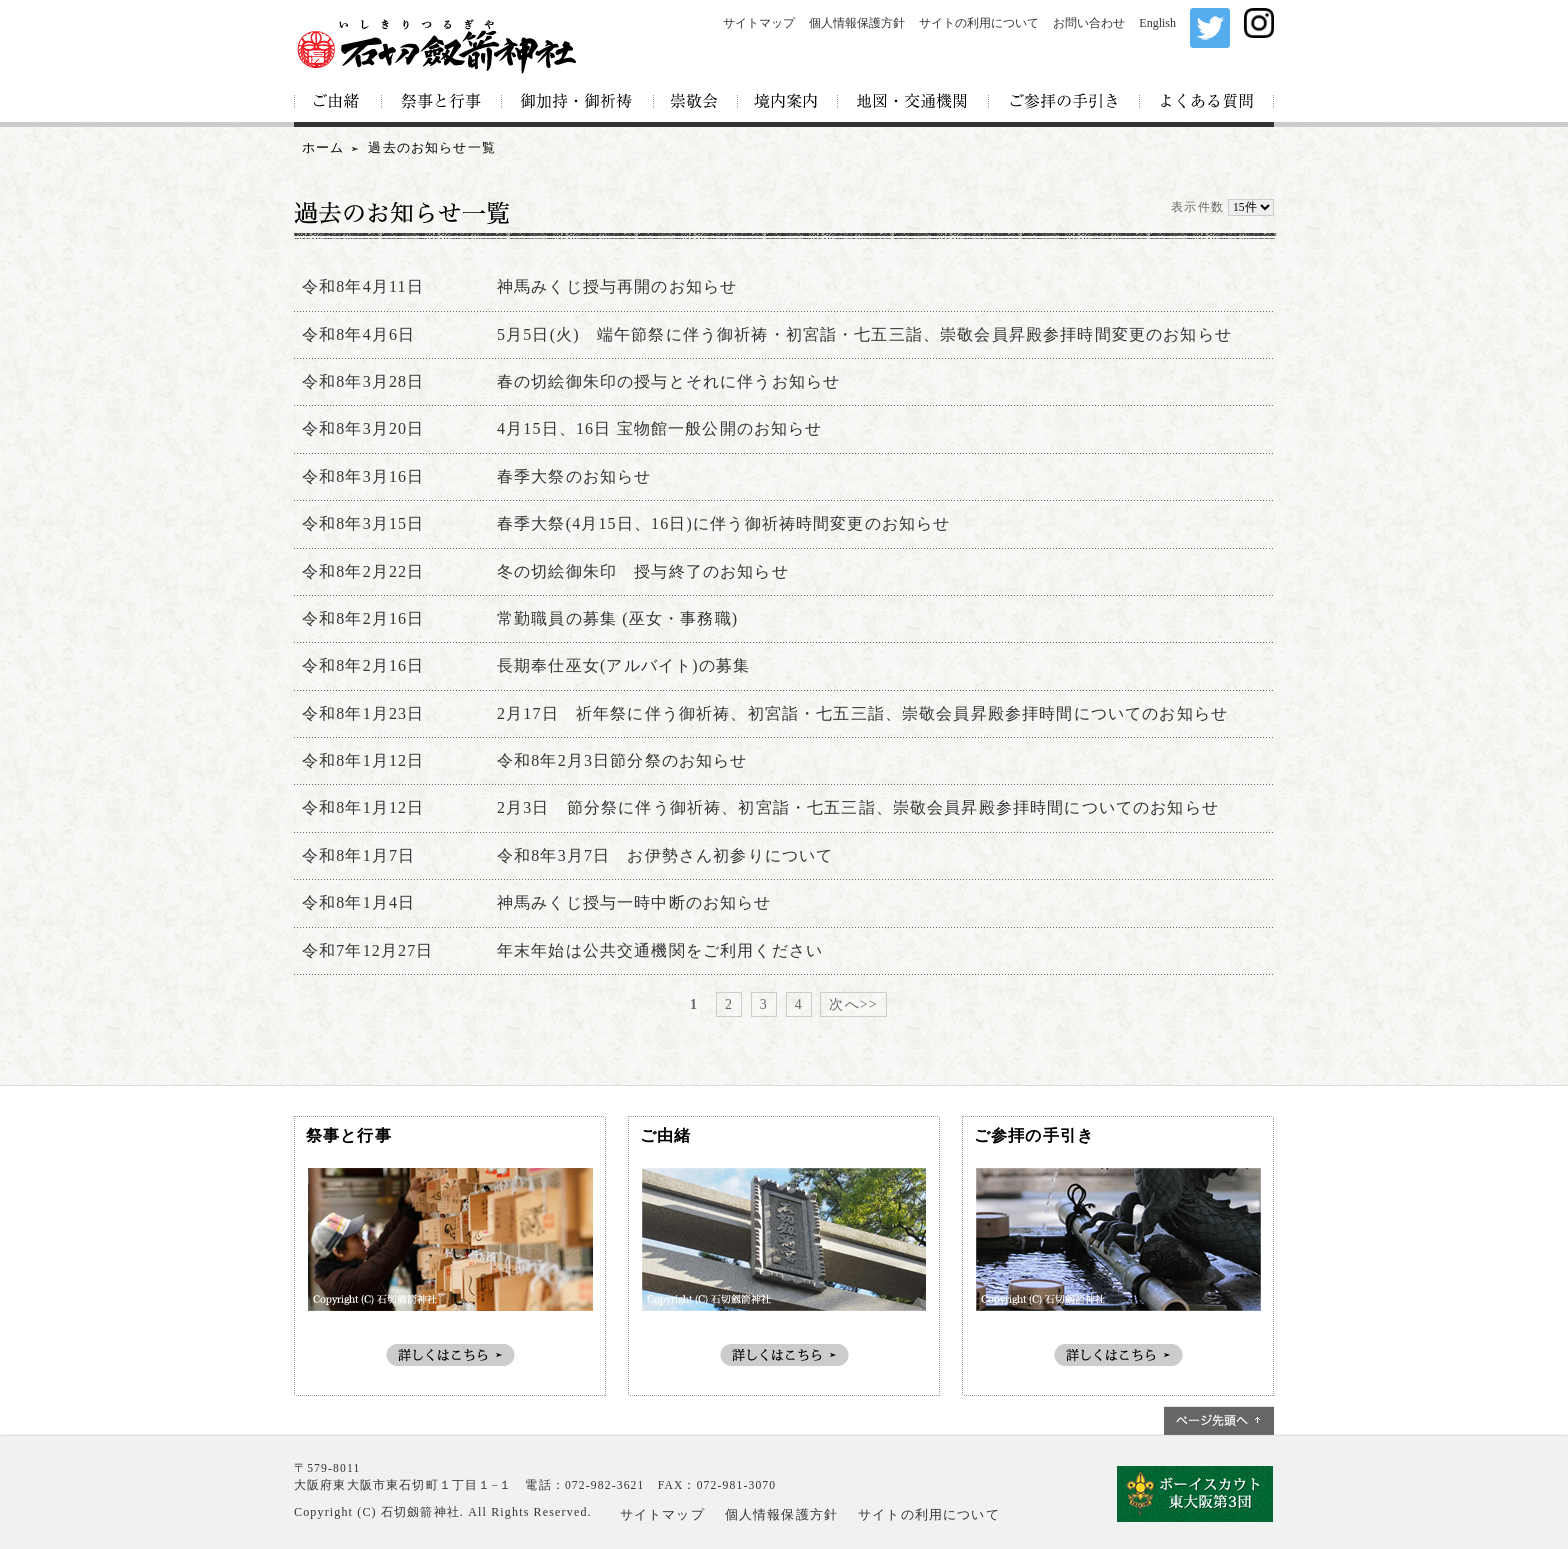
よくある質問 (1207, 102)
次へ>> (853, 1004)
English (1157, 23)
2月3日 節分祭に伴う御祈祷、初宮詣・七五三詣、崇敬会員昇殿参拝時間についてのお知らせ (858, 807)
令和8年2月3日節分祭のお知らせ (622, 760)
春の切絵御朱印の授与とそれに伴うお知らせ (668, 381)
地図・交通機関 (913, 102)
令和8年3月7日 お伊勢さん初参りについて (665, 855)
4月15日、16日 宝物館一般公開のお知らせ (660, 428)
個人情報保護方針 (857, 23)
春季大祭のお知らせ (574, 476)
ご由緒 (338, 102)
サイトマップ (759, 23)
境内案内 (788, 102)
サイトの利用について (979, 23)
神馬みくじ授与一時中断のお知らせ (634, 902)
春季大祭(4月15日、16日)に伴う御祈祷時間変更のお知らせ (723, 523)
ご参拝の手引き (1064, 102)
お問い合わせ (1089, 23)
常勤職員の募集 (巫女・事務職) (617, 618)
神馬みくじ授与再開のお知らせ (617, 286)
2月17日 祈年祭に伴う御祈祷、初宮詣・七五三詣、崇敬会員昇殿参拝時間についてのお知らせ (862, 713)
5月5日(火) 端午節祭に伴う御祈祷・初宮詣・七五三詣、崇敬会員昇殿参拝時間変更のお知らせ (864, 334)
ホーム (323, 147)
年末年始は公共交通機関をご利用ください (660, 950)
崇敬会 (696, 102)
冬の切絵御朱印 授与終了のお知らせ (643, 571)
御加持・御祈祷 (578, 102)
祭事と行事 (442, 102)
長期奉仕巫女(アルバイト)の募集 (623, 665)
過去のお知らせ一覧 (431, 147)
